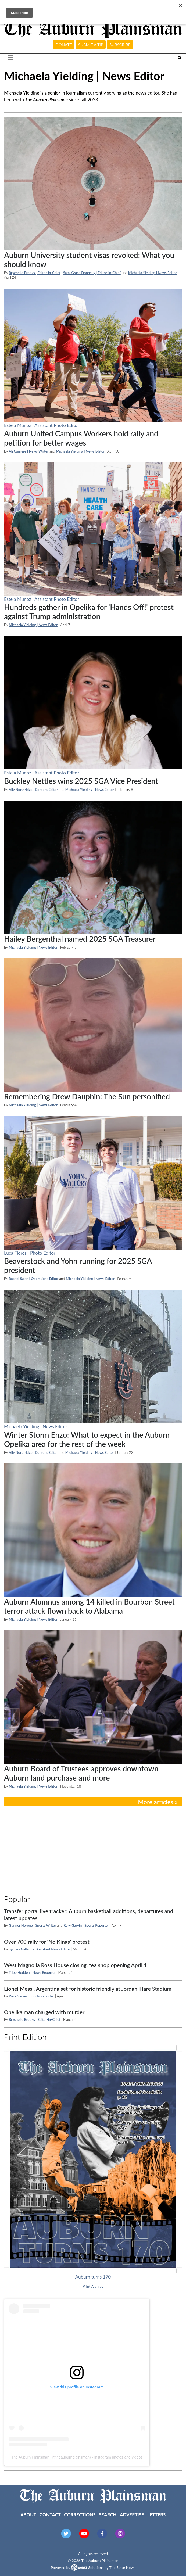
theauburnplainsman (72, 2457)
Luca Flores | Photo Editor (29, 1253)
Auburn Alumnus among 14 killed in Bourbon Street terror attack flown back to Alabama (89, 1606)
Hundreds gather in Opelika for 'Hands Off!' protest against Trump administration (89, 611)
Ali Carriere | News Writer (29, 451)
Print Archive (93, 2286)
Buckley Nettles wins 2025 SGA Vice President (81, 780)
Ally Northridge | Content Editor (33, 789)
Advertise (132, 2514)
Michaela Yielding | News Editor (152, 273)
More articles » (157, 1802)
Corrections (79, 2514)
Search (107, 2514)
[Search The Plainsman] (179, 58)
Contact (50, 2514)
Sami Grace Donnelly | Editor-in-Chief (92, 273)
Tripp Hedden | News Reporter (32, 1972)
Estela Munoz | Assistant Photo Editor (41, 425)
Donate (64, 44)
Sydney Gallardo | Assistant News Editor (39, 1949)
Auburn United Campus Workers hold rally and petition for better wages (81, 438)
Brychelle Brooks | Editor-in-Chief (34, 273)
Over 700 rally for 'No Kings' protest (47, 1941)
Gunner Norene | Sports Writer (32, 1925)
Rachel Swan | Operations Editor (34, 1278)
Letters (156, 2514)
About (28, 2514)
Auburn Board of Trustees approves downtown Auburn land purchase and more (81, 1773)
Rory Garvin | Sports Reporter (86, 1925)
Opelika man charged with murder (44, 2012)
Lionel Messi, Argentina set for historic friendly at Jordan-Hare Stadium (87, 1988)
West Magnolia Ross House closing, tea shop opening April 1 (75, 1965)
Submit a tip (90, 44)
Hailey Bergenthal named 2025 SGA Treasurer (80, 938)
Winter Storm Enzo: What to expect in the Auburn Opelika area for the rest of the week (87, 1439)
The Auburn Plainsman (30, 2457)
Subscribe (119, 44)
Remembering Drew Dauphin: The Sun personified (87, 1096)
